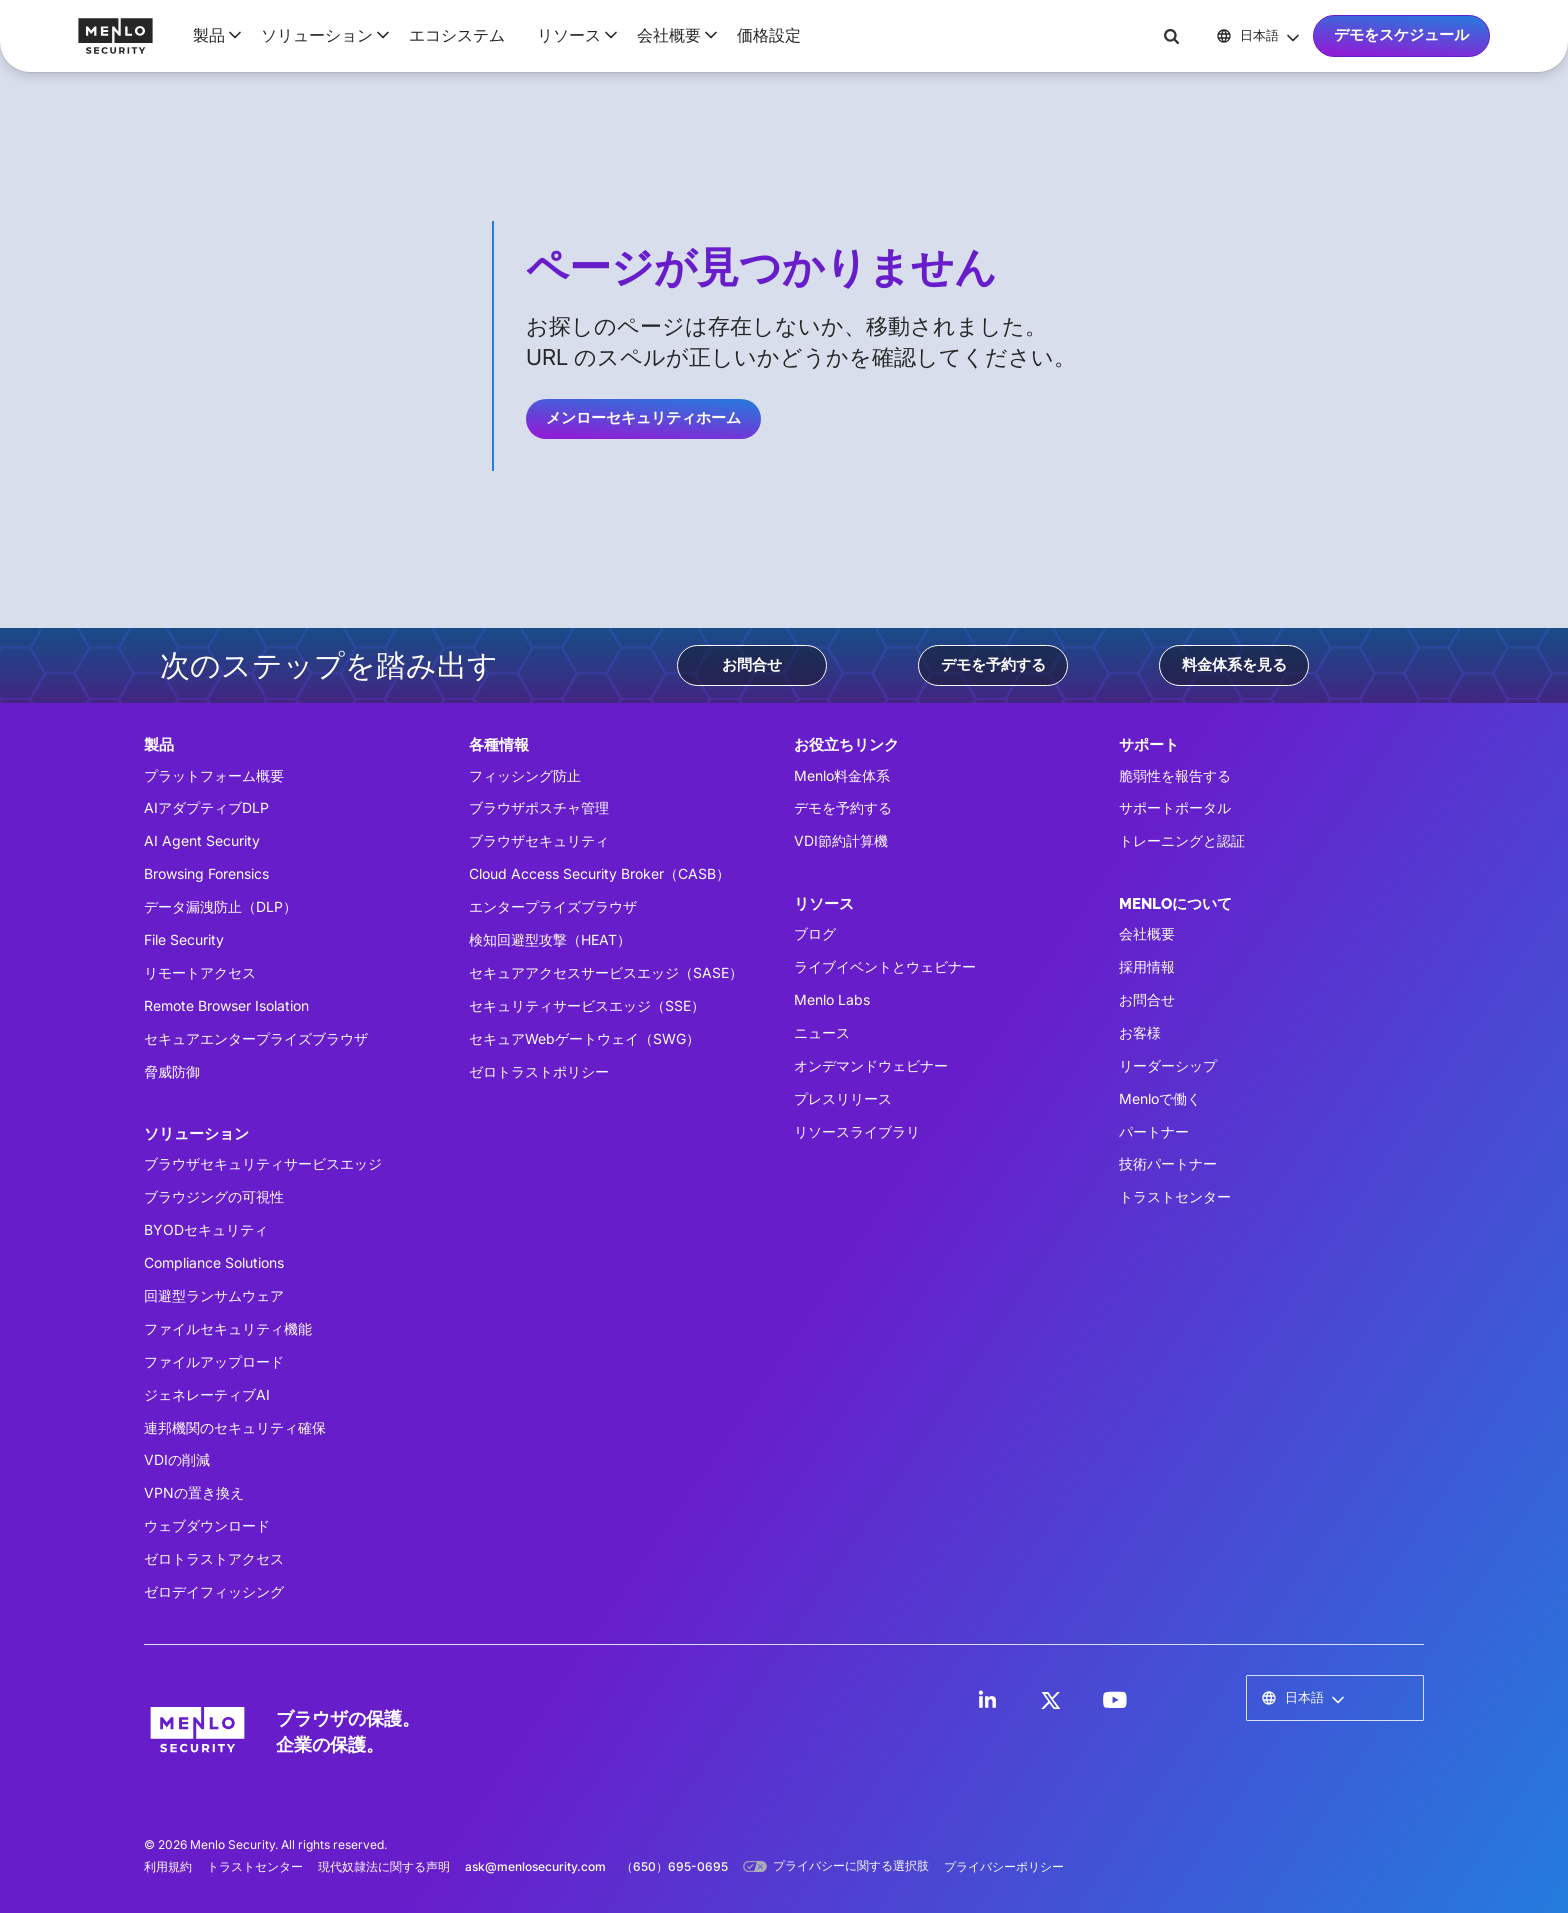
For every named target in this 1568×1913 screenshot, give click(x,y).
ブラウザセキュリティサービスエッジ (263, 1163)
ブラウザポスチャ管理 (539, 807)
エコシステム (457, 35)
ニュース (822, 1032)
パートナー (1154, 1131)
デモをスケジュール (1401, 35)
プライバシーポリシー (1004, 1866)
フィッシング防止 (525, 775)
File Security (184, 939)
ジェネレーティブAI (207, 1394)
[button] (211, 35)
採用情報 (1147, 966)
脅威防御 (172, 1071)
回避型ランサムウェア (214, 1295)
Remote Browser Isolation (226, 1005)
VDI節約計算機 (841, 840)
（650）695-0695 (674, 1866)
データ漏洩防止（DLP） (220, 906)
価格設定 (769, 35)
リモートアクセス (200, 972)
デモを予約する (993, 665)
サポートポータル (1175, 807)
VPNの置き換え (194, 1492)
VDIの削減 (177, 1459)
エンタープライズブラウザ (553, 906)
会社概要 (1147, 933)
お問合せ (752, 665)
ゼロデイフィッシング (214, 1591)
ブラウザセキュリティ (539, 840)
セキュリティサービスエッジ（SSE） (587, 1005)
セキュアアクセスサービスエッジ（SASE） (606, 972)
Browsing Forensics (206, 873)
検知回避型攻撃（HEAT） (550, 939)
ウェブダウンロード (207, 1525)
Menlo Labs (832, 999)
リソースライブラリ (857, 1131)
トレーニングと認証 (1182, 840)
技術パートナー (1168, 1163)
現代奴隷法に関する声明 (384, 1866)
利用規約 (168, 1866)
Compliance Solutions (214, 1262)
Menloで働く (1160, 1098)
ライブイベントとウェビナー (885, 966)
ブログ (815, 933)
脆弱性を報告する (1175, 775)
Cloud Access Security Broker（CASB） (599, 873)
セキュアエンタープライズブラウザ (256, 1038)
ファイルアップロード (214, 1361)
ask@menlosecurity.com (535, 1866)
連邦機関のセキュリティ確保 (235, 1427)
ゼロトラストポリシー (539, 1071)
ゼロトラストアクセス (214, 1558)
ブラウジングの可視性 (214, 1196)
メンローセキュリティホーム (643, 418)
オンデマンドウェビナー (871, 1065)
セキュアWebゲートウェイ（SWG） (584, 1038)
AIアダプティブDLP (206, 807)
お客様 (1140, 1032)
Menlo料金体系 (842, 775)
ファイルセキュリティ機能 (228, 1328)
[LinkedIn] (987, 1700)
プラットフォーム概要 (214, 775)
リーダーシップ (1168, 1065)
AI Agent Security (202, 840)
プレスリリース (843, 1098)
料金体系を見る (1234, 665)
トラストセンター (1175, 1196)
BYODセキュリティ (206, 1229)
